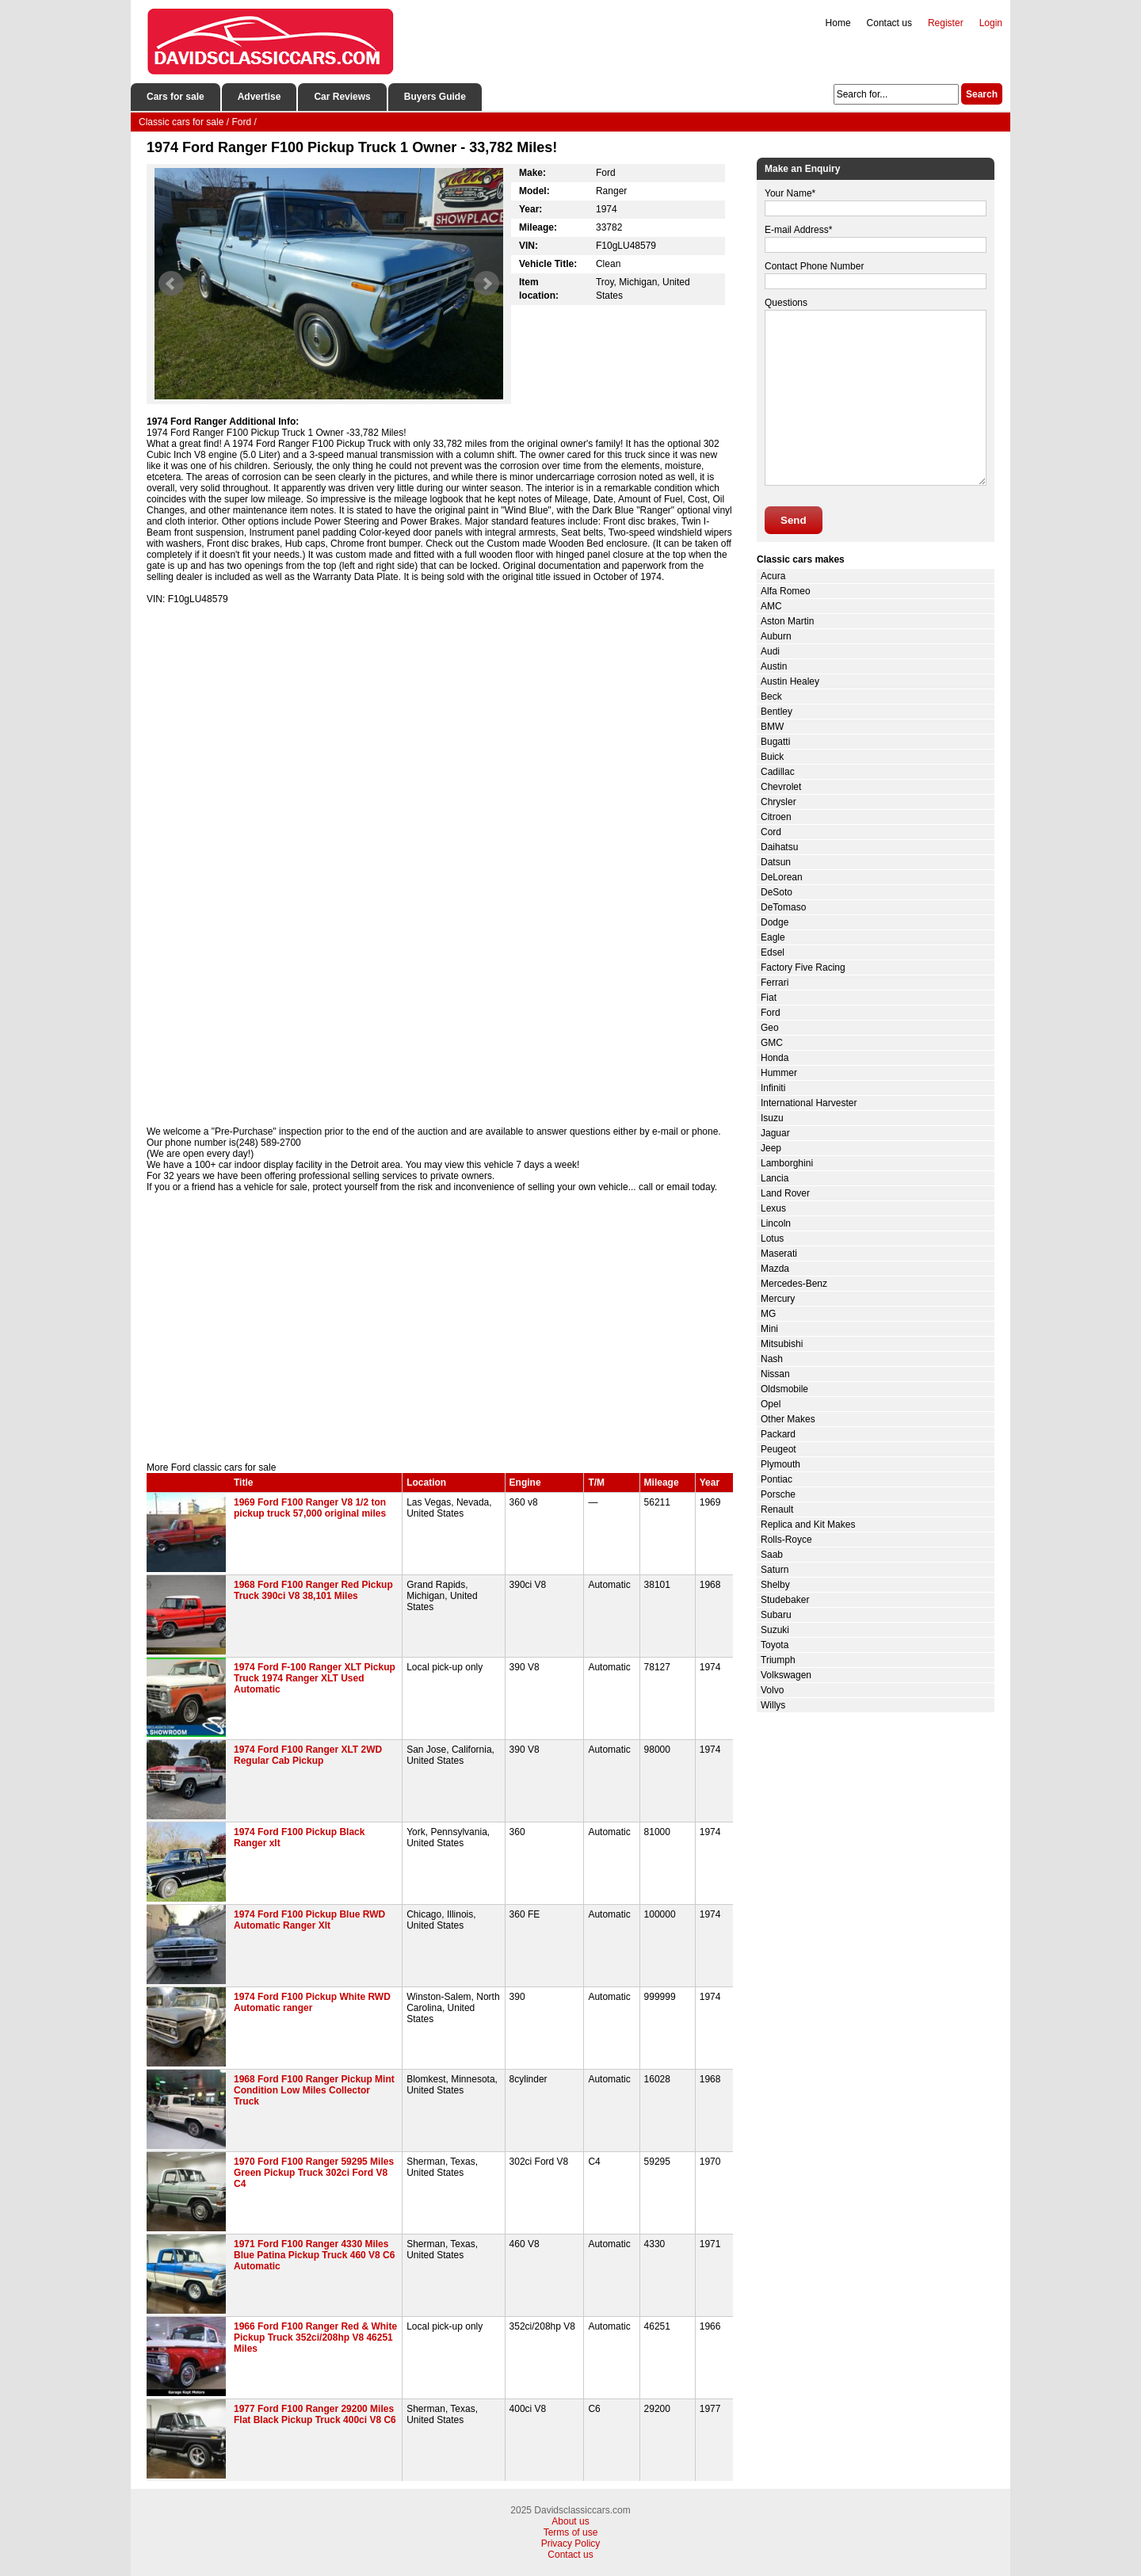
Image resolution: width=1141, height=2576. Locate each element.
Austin (774, 666)
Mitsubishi (782, 1343)
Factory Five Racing (803, 967)
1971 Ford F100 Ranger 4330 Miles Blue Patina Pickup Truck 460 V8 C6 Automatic (314, 2255)
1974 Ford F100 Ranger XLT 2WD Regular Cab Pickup (308, 1755)
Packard (778, 1434)
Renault (777, 1509)
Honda (774, 1057)
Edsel (772, 952)
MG (768, 1313)
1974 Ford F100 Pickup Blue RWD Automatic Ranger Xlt (309, 1920)
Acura (773, 576)
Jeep (771, 1148)
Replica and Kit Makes (808, 1524)
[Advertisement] (440, 1327)
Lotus (772, 1238)
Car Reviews (342, 96)
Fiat (769, 997)
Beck (771, 696)
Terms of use (571, 2532)
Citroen (776, 816)
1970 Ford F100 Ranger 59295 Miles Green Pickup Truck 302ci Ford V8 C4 (314, 2172)
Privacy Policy (571, 2543)
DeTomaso (783, 907)
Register (946, 23)
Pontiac (776, 1479)
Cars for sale (175, 96)
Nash (772, 1358)
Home (838, 23)
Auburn (776, 636)
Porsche (778, 1494)
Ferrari (774, 982)
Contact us (889, 23)
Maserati (779, 1253)
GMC (772, 1042)
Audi (770, 651)
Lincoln (776, 1223)
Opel (770, 1404)
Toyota (774, 1645)
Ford (770, 1012)
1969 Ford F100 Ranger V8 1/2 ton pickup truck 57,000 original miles (310, 1508)
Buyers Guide (435, 96)
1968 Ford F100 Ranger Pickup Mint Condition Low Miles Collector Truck (314, 2090)
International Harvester (809, 1103)
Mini (769, 1328)
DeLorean (782, 877)
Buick (772, 756)
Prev (171, 283)
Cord (771, 832)
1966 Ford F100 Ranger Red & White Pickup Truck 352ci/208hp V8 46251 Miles (315, 2337)
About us (570, 2521)
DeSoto (776, 892)
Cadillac (778, 771)
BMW (772, 726)
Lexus (773, 1208)
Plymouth (780, 1464)
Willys (773, 1705)
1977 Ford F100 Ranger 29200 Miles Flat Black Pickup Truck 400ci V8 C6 (315, 2414)
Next (486, 283)
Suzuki (775, 1629)
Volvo (772, 1690)
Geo (770, 1027)
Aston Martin (787, 621)
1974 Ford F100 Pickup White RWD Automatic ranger (312, 2002)
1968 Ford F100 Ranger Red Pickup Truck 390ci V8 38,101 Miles (313, 1590)
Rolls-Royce (786, 1539)
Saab (772, 1554)
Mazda (775, 1268)
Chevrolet (781, 786)
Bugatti (775, 741)
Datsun (776, 862)
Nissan (775, 1374)
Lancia (774, 1178)
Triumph (778, 1660)
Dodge (774, 922)
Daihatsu (779, 847)
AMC (771, 606)
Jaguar (775, 1133)
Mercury (778, 1298)
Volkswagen (786, 1675)
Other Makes (788, 1419)
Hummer (779, 1072)
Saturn (774, 1569)
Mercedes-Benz (794, 1283)
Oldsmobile (784, 1389)
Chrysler (778, 801)
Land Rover (785, 1193)
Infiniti (773, 1087)
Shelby (775, 1584)
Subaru (776, 1614)
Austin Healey (790, 681)
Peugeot (778, 1449)
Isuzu (772, 1118)
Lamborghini (787, 1163)
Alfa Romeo (786, 591)
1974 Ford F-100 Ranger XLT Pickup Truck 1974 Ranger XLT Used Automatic (314, 1678)
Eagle (773, 937)
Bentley (776, 711)
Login (990, 23)
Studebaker (785, 1599)
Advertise (259, 96)
